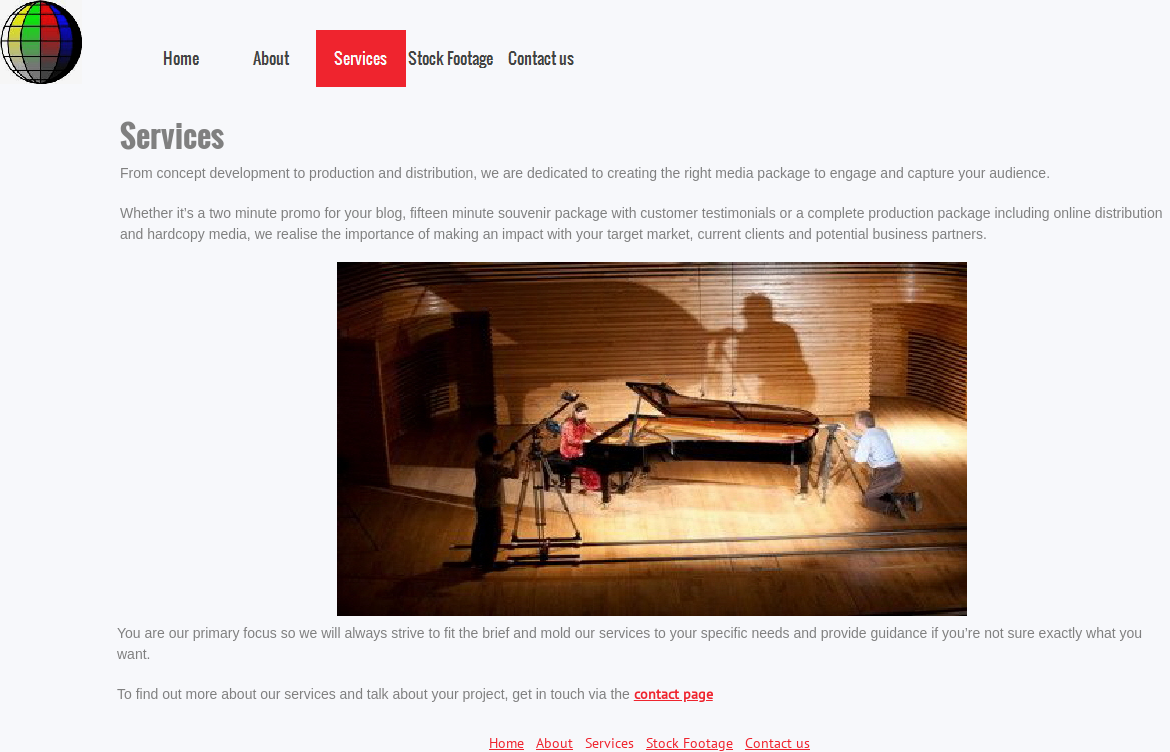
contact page (673, 694)
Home (506, 743)
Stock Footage (689, 743)
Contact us (777, 743)
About (554, 743)
